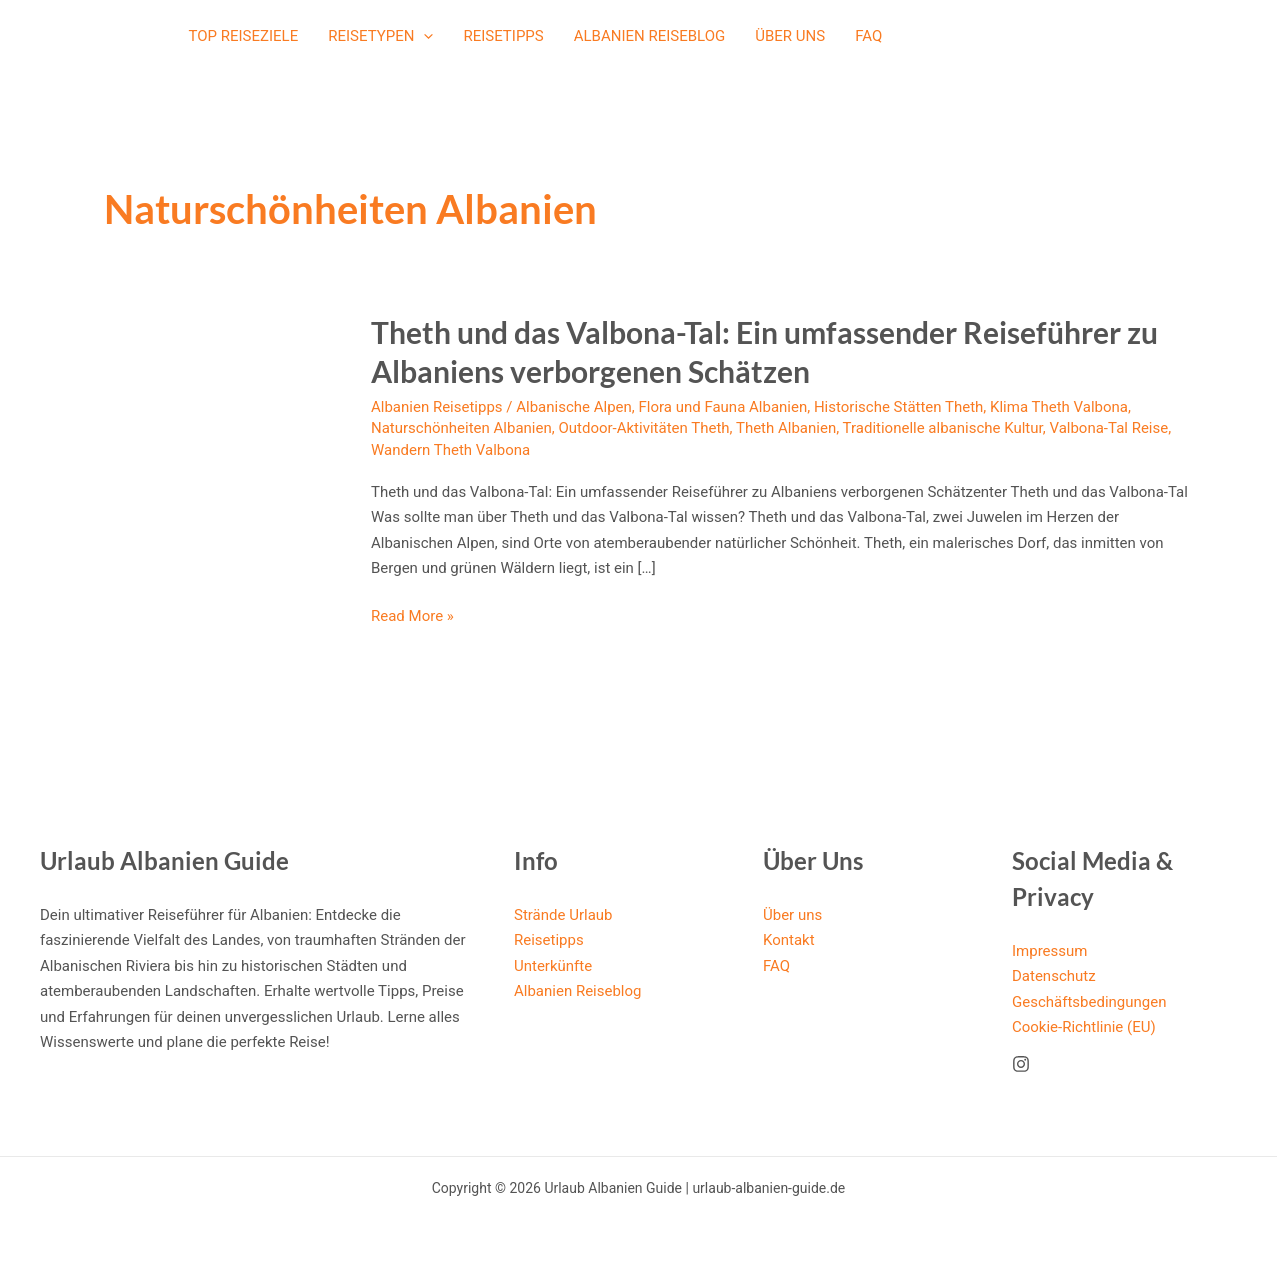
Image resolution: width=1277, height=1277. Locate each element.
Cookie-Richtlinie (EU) (1084, 1027)
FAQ (868, 36)
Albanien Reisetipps (437, 407)
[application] (423, 36)
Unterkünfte (553, 966)
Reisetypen (380, 36)
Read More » (412, 617)
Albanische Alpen (574, 407)
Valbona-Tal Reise (1108, 428)
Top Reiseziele (244, 36)
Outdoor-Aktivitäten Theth (643, 428)
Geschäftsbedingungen (1089, 1002)
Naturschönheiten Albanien (461, 428)
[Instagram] (1021, 1064)
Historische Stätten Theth (898, 407)
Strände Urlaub (563, 915)
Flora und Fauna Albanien (723, 407)
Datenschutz (1054, 976)
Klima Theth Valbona (1059, 407)
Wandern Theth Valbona (450, 450)
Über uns (790, 36)
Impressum (1049, 951)
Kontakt (789, 940)
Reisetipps (503, 36)
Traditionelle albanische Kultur (943, 428)
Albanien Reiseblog (650, 36)
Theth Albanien (786, 428)
